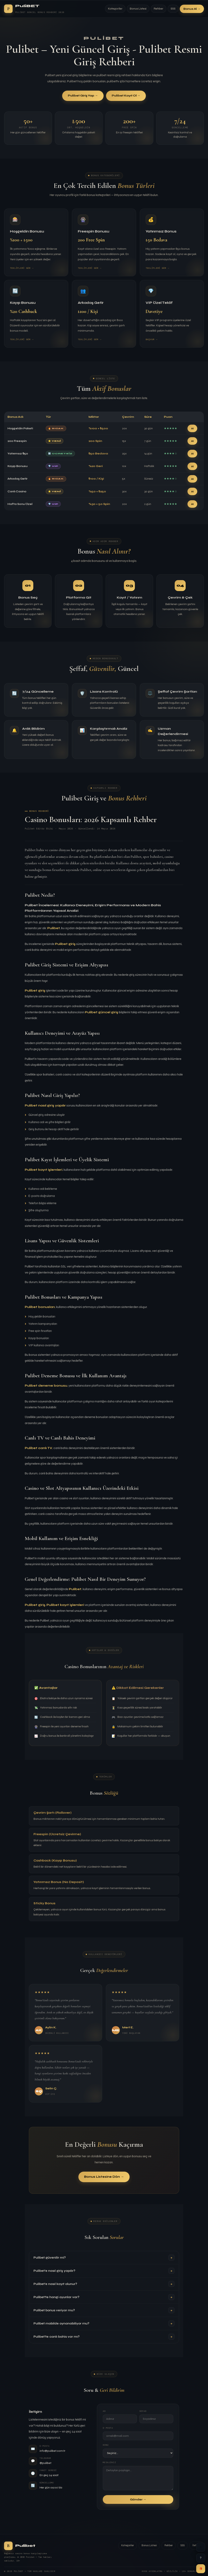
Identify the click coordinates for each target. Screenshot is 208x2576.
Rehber (158, 8)
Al (192, 428)
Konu (106, 2445)
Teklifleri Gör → (22, 268)
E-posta (108, 2428)
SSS (173, 8)
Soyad (143, 2411)
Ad (104, 2411)
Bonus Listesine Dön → (104, 2177)
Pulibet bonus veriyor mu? (104, 2310)
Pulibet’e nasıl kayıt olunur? (104, 2284)
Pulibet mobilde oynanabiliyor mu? (104, 2323)
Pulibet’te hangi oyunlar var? (104, 2297)
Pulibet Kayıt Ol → (126, 95)
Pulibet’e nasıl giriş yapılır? (104, 2271)
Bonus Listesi (138, 8)
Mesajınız (109, 2462)
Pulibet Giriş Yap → (83, 95)
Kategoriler (115, 8)
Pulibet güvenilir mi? (104, 2258)
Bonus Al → (191, 9)
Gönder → (138, 2499)
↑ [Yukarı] (201, 2547)
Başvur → (151, 339)
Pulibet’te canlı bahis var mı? (104, 2337)
